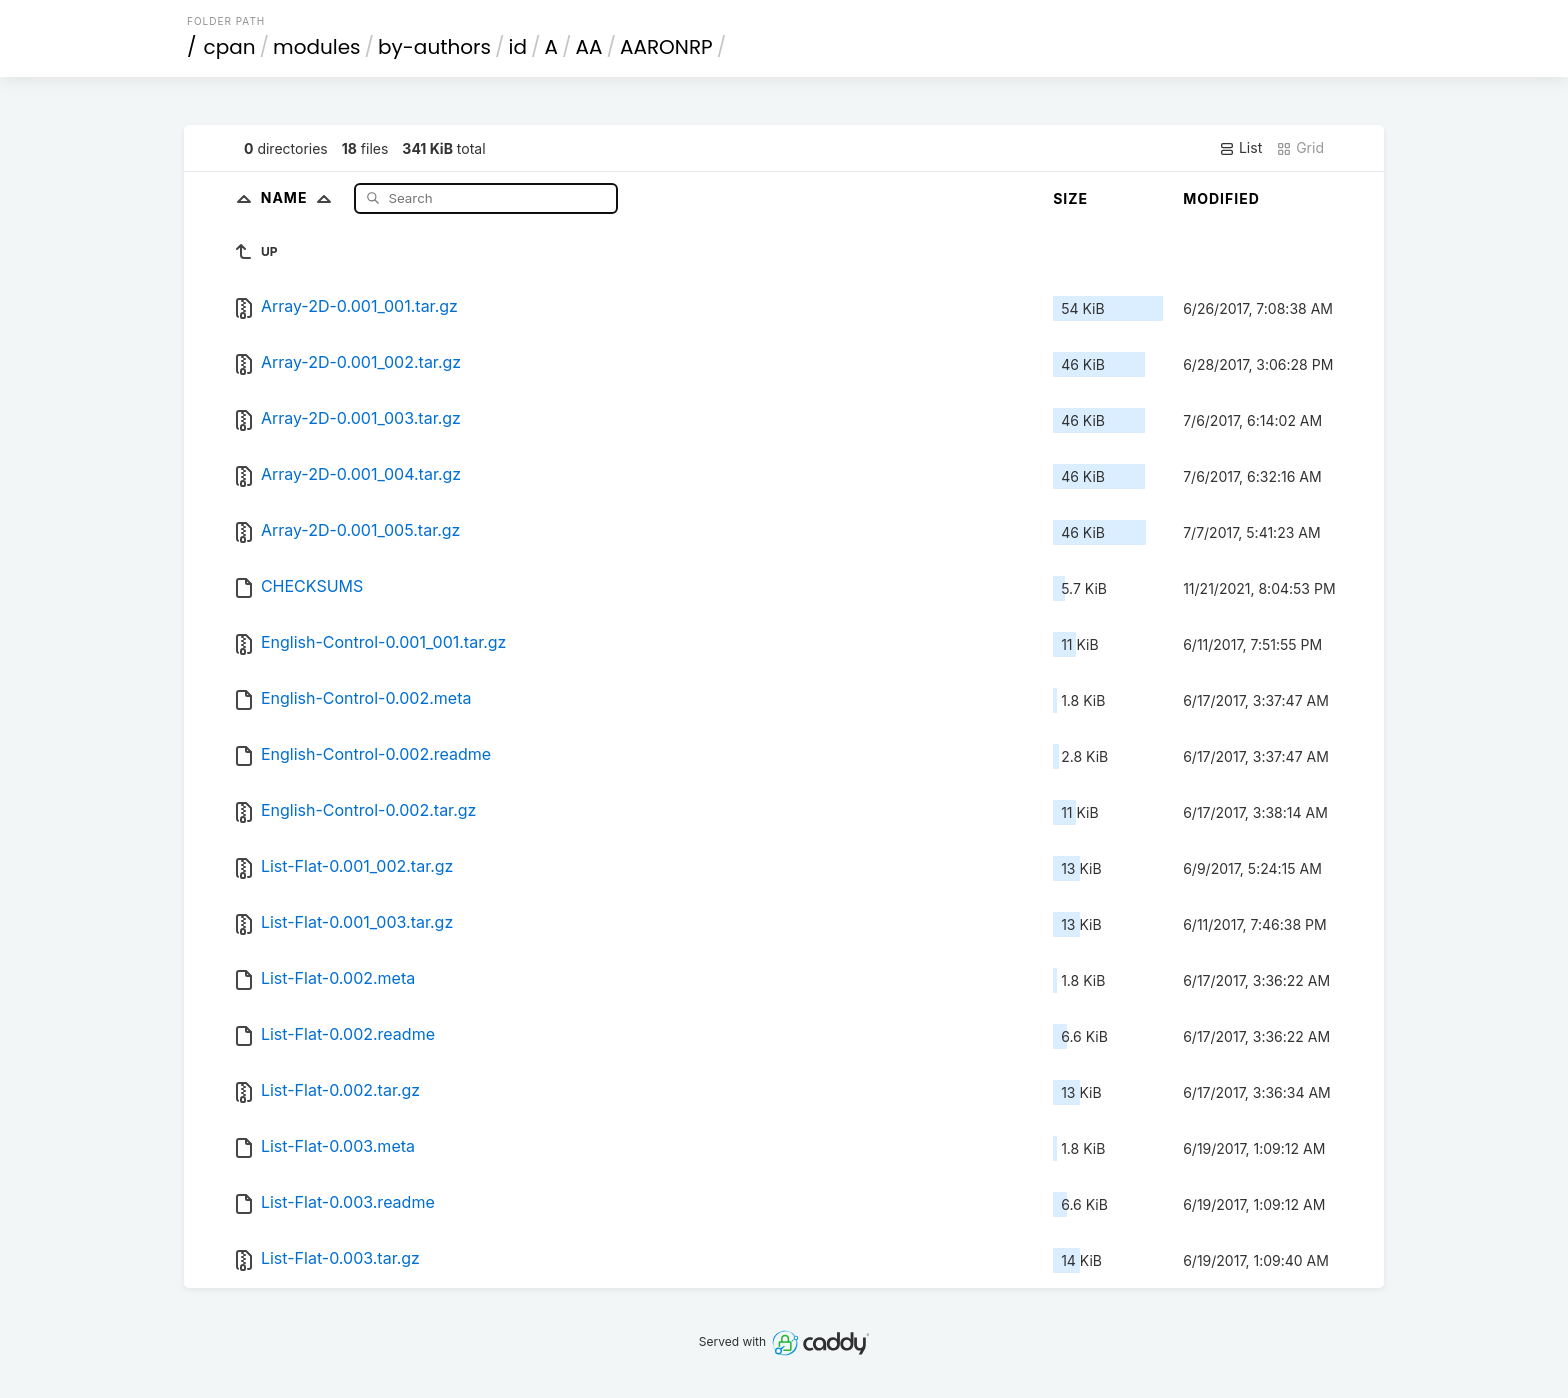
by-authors (434, 47)
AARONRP (666, 47)
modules (316, 47)
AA (589, 47)
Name (300, 197)
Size (1070, 198)
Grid (1300, 148)
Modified (1221, 198)
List (1240, 148)
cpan (230, 47)
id (518, 47)
